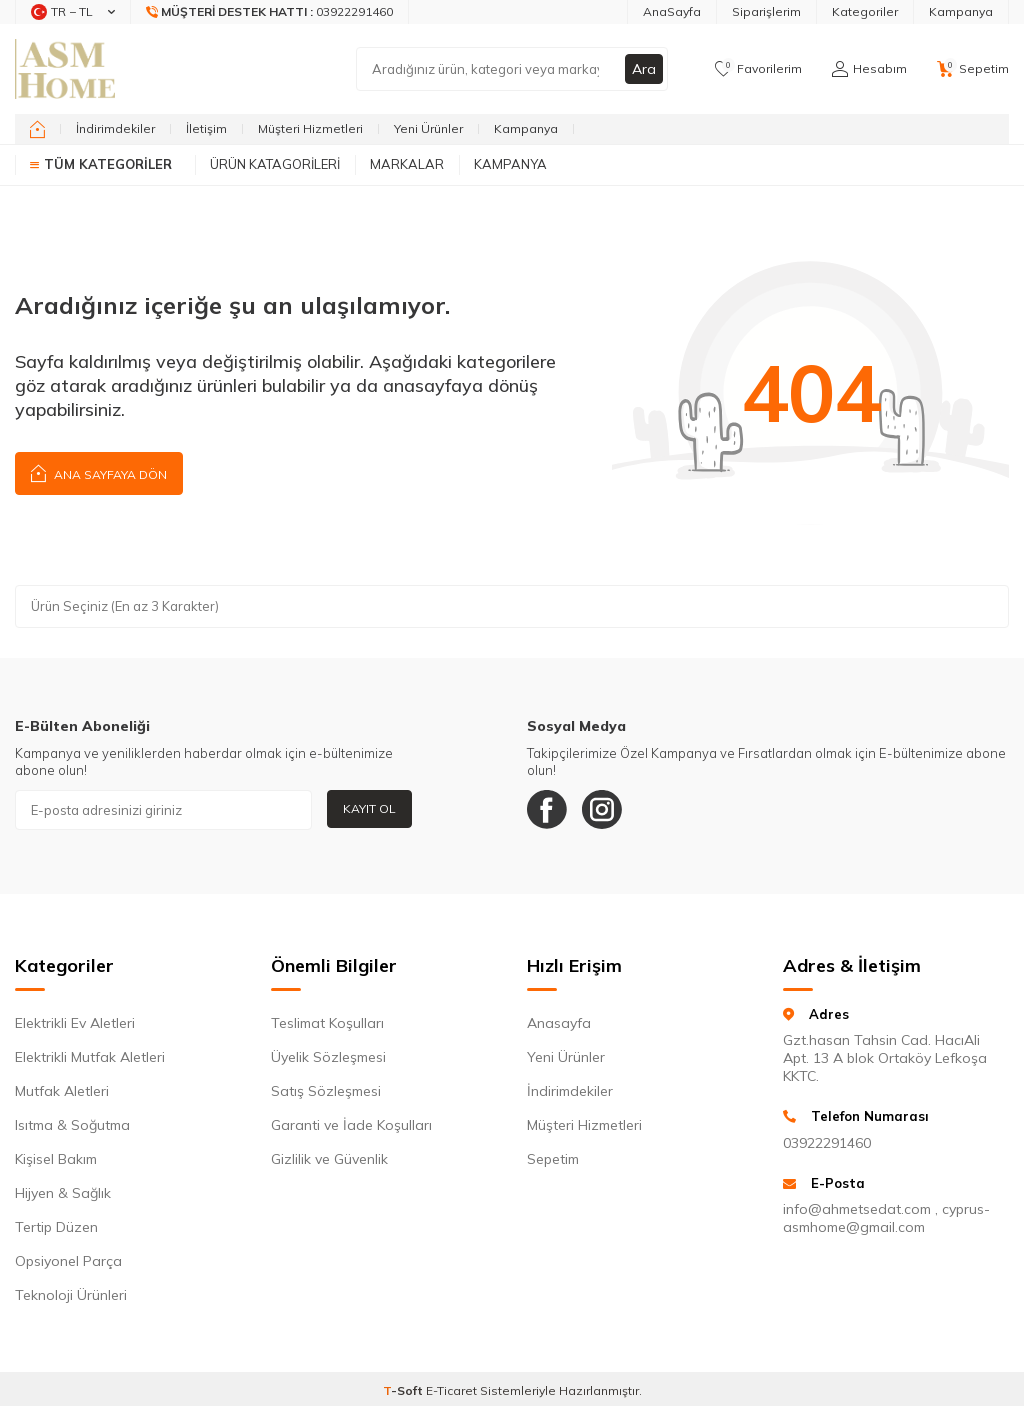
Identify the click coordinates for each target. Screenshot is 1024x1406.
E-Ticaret (451, 1390)
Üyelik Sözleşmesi (328, 1057)
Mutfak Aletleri (62, 1091)
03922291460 (827, 1143)
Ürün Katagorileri (275, 164)
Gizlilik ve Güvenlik (329, 1159)
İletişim (206, 128)
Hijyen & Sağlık (63, 1193)
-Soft (404, 1390)
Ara (644, 69)
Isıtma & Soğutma (72, 1125)
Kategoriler (865, 11)
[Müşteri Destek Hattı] (270, 12)
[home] (37, 129)
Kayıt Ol (369, 808)
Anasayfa (559, 1023)
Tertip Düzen (56, 1227)
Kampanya (961, 11)
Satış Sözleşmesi (326, 1091)
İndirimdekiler (115, 128)
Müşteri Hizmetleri (310, 128)
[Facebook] (547, 810)
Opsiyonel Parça (68, 1261)
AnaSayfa (672, 11)
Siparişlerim (766, 11)
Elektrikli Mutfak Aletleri (90, 1057)
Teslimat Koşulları (327, 1023)
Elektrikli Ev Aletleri (75, 1023)
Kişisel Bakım (56, 1159)
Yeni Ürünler (428, 128)
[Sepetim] (973, 69)
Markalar (407, 164)
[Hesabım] (869, 69)
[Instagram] (602, 810)
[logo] (65, 69)
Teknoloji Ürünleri (71, 1295)
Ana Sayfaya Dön (99, 472)
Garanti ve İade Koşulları (351, 1125)
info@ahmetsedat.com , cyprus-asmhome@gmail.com (886, 1218)
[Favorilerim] (758, 69)
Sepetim (553, 1159)
